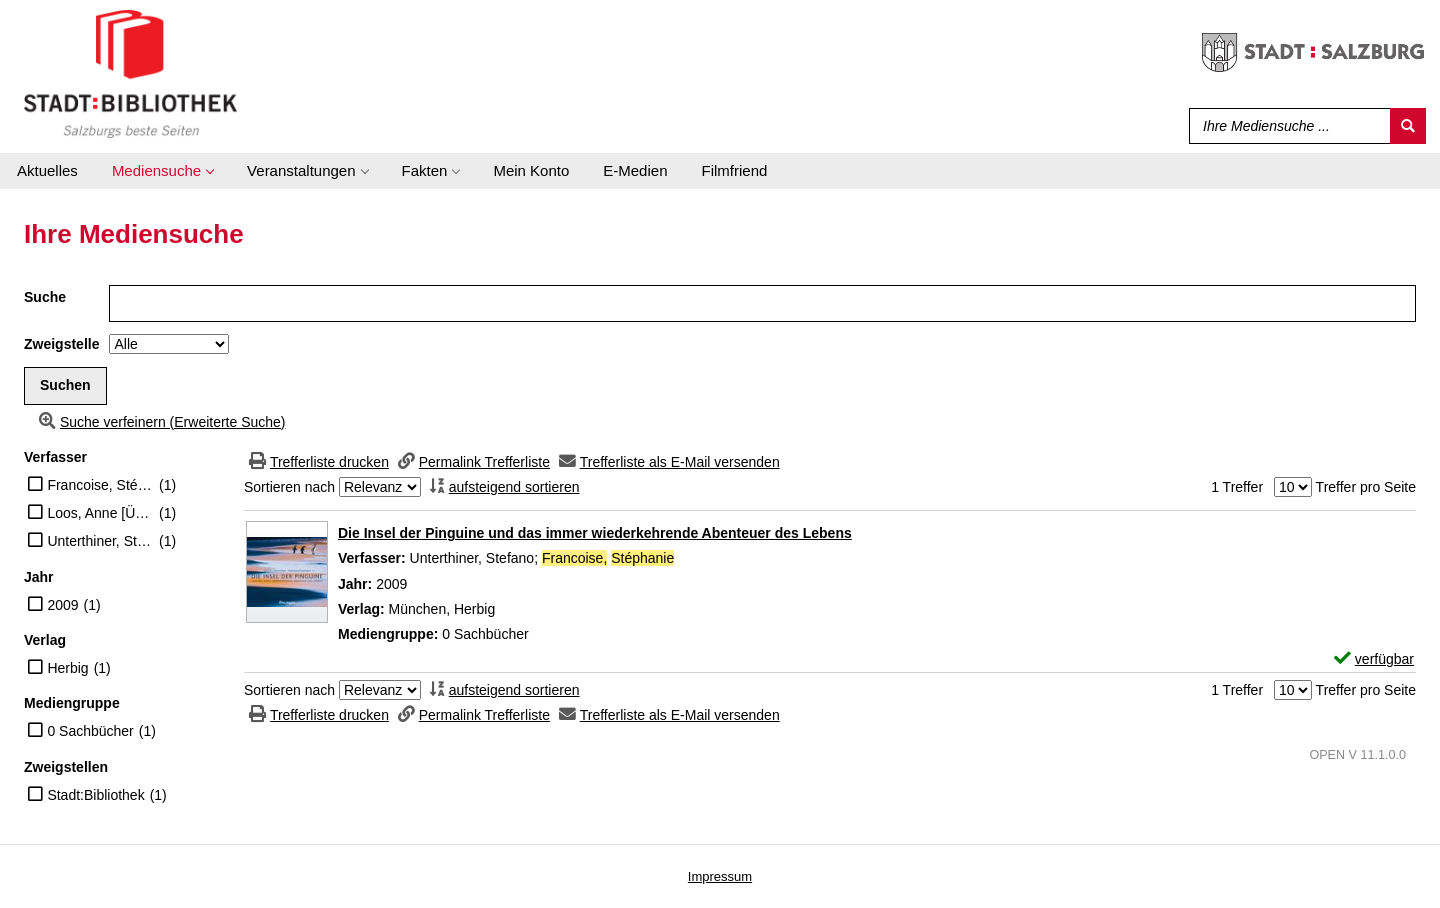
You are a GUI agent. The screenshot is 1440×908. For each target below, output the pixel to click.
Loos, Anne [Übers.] (100, 513)
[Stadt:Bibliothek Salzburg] (130, 73)
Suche (45, 297)
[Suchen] (1408, 126)
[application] (162, 171)
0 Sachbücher (90, 731)
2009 (62, 605)
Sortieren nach (289, 487)
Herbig (67, 668)
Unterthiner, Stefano (100, 541)
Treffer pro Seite (1366, 487)
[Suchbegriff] (1285, 126)
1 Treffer (1237, 487)
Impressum (720, 876)
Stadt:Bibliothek (95, 795)
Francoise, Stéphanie (100, 485)
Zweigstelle (61, 344)
